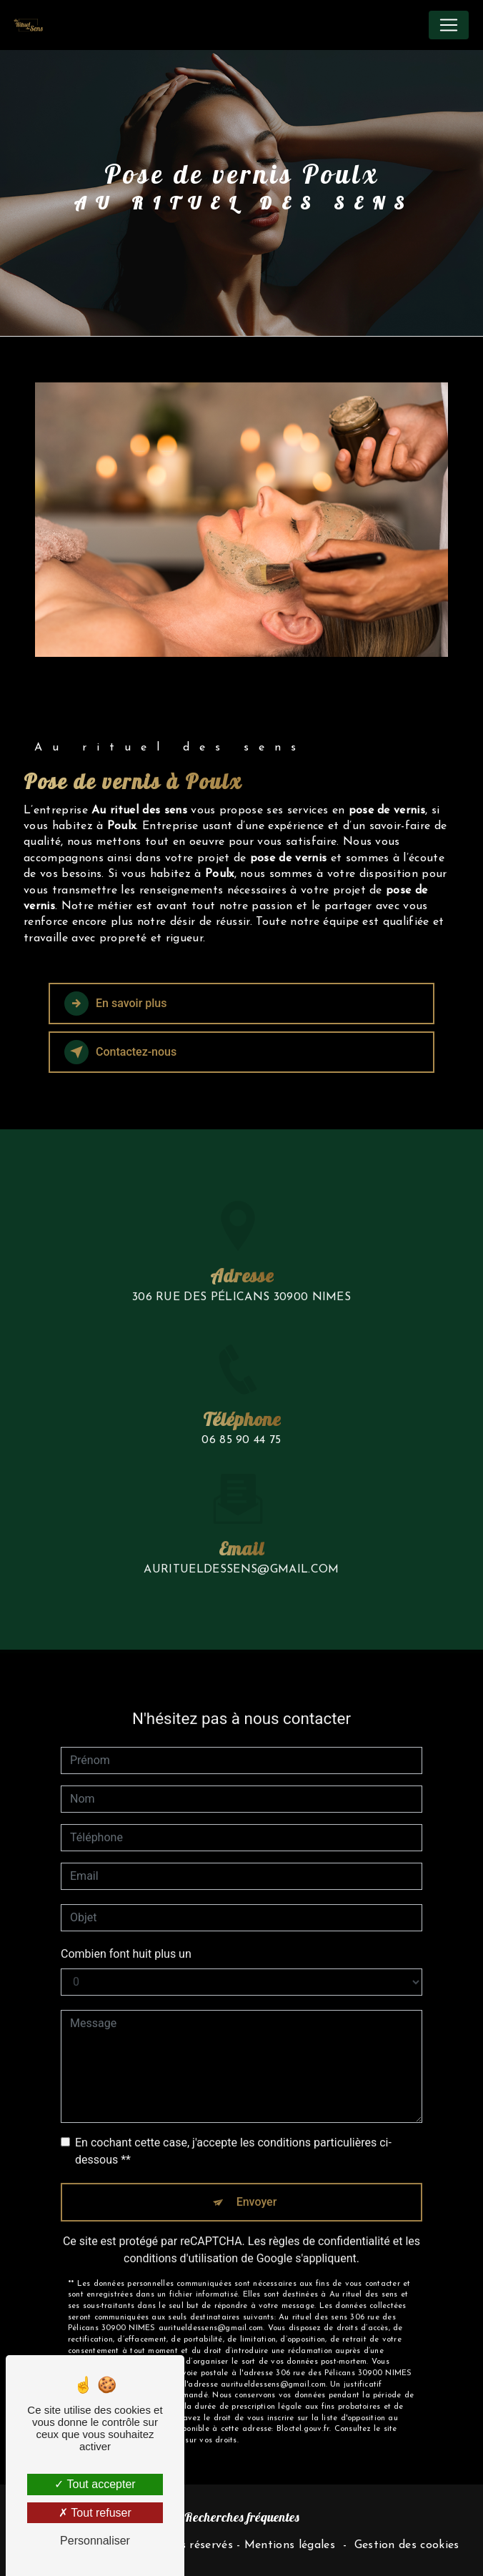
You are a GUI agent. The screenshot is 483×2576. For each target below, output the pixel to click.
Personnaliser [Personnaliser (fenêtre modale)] (95, 2541)
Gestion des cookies (406, 2545)
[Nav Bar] (449, 25)
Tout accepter (94, 2484)
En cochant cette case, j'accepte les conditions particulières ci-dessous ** (233, 2116)
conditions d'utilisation (181, 2223)
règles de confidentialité (329, 2206)
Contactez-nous (120, 1052)
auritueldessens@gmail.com (241, 1535)
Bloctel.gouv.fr (303, 2395)
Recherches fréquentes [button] (241, 2517)
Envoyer (256, 2167)
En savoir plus (115, 1003)
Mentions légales (289, 2545)
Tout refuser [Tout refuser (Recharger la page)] (95, 2513)
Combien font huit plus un (126, 1919)
